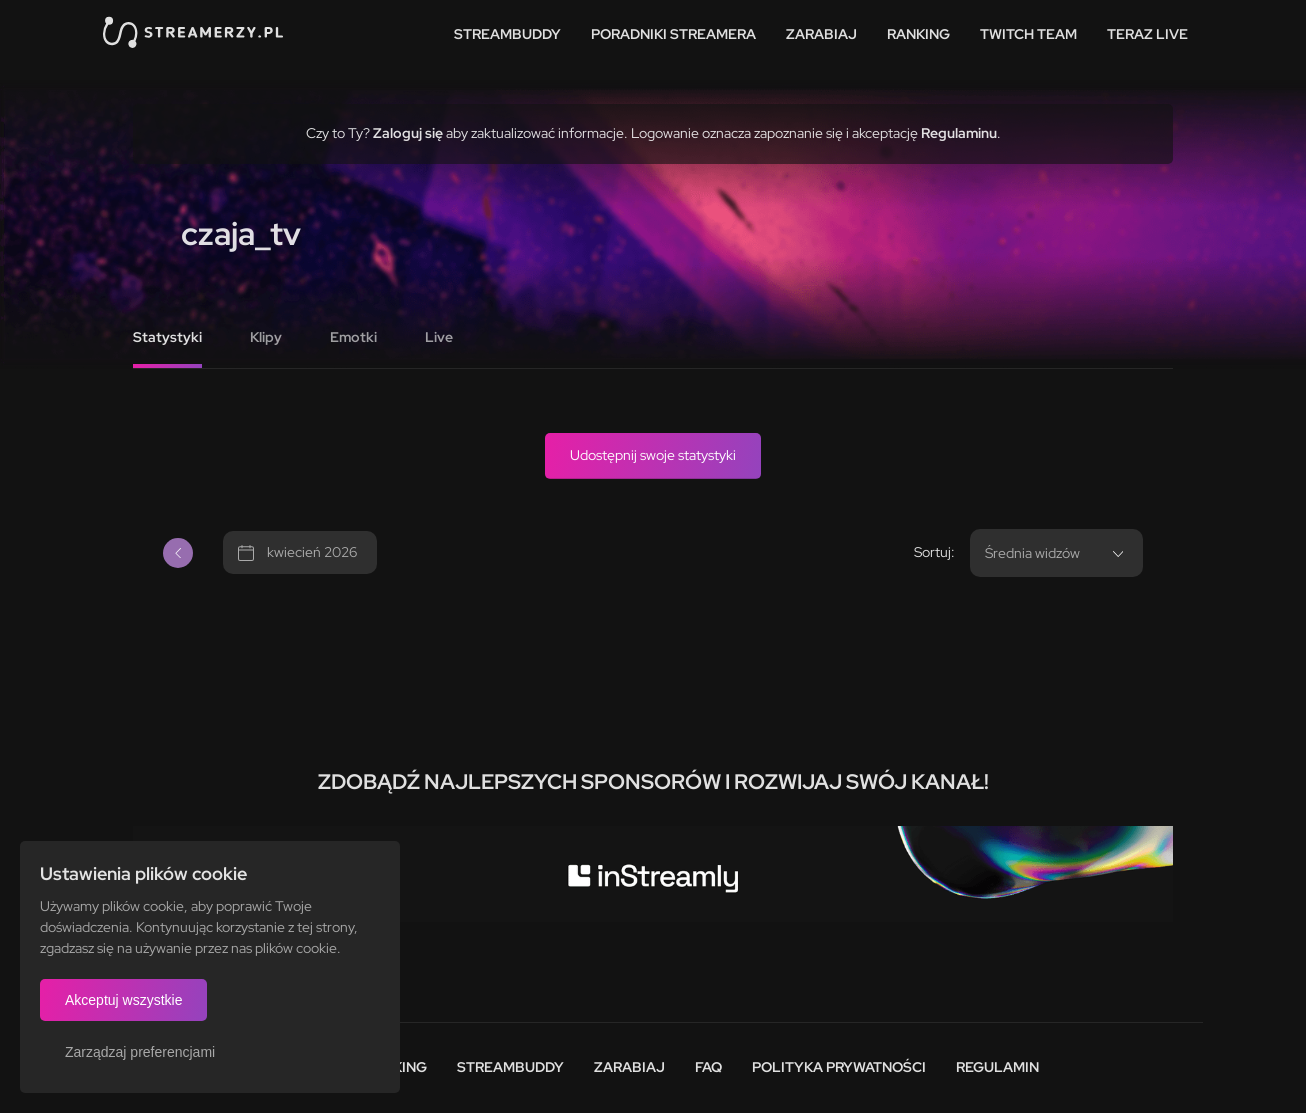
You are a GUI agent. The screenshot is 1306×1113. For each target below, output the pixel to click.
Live (439, 337)
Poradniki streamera (673, 34)
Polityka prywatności (839, 1067)
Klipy (266, 337)
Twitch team (1028, 34)
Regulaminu (959, 133)
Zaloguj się (408, 133)
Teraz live (1147, 34)
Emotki (353, 337)
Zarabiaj (821, 34)
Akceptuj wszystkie (123, 1000)
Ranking (918, 34)
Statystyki (167, 337)
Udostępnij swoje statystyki (653, 455)
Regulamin (997, 1067)
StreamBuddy (507, 34)
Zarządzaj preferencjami (140, 1052)
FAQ (708, 1067)
